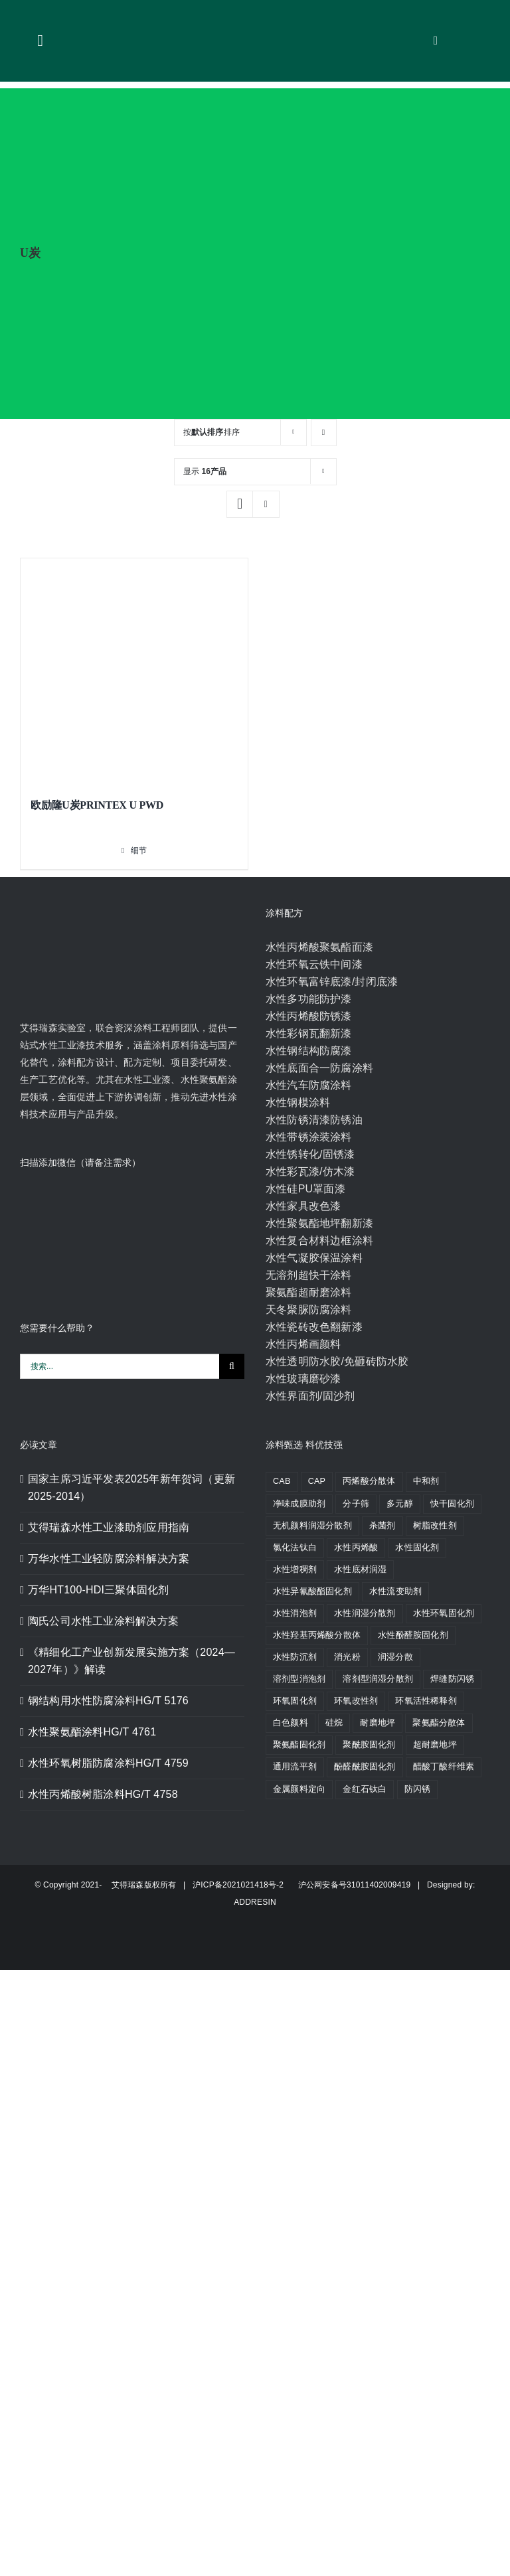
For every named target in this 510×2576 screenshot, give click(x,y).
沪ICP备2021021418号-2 (239, 1885)
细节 (139, 850)
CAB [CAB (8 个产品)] (282, 1481)
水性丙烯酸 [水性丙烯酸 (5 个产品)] (356, 1547)
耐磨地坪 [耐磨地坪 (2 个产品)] (377, 1723)
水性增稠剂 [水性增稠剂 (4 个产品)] (295, 1569)
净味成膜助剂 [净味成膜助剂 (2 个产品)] (299, 1503)
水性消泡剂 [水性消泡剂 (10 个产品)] (295, 1613)
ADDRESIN (255, 1902)
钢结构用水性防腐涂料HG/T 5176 (108, 1700)
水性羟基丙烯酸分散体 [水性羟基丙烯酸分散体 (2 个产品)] (317, 1635)
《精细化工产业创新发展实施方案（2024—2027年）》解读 (131, 1661)
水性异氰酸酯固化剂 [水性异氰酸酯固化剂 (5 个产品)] (312, 1591)
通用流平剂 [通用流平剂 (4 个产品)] (295, 1766)
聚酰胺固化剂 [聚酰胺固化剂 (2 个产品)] (369, 1744)
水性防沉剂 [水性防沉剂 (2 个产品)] (295, 1657)
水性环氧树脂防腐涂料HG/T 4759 (108, 1763)
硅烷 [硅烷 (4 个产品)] (334, 1723)
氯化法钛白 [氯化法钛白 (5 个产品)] (295, 1547)
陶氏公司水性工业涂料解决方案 (103, 1621)
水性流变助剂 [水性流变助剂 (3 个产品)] (395, 1591)
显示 (205, 471)
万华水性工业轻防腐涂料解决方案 (108, 1558)
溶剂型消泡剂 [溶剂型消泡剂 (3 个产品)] (299, 1679)
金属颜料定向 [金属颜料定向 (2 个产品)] (299, 1789)
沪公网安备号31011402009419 (348, 1885)
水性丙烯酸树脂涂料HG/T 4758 (103, 1794)
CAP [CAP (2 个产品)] (317, 1481)
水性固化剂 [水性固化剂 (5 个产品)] (417, 1547)
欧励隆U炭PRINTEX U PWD (97, 805)
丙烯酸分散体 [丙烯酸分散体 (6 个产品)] (369, 1481)
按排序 (211, 432)
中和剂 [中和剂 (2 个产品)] (426, 1481)
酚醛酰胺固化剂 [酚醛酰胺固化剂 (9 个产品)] (364, 1766)
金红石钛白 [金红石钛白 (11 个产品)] (364, 1789)
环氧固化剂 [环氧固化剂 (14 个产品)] (295, 1701)
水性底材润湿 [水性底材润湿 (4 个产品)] (360, 1569)
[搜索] (231, 1366)
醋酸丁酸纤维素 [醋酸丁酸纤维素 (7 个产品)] (443, 1766)
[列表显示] (266, 504)
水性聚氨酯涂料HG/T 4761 (92, 1731)
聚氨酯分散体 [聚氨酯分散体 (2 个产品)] (438, 1723)
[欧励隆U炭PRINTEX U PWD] (134, 671)
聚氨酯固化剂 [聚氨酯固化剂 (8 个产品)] (299, 1744)
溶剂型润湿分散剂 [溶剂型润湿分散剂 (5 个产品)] (378, 1679)
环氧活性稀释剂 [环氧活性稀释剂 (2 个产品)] (425, 1701)
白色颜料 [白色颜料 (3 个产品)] (290, 1723)
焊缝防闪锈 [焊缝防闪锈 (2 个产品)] (452, 1679)
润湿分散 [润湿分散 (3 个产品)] (395, 1657)
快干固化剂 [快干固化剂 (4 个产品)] (452, 1503)
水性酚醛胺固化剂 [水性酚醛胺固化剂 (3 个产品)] (413, 1635)
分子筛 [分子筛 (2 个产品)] (356, 1503)
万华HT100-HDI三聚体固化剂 (98, 1589)
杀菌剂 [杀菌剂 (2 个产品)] (382, 1525)
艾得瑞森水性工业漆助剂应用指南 (108, 1527)
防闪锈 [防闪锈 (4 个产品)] (417, 1789)
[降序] (324, 432)
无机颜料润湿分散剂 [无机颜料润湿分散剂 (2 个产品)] (312, 1525)
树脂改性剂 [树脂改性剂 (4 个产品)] (435, 1525)
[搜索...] (119, 1366)
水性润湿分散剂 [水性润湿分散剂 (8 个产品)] (364, 1613)
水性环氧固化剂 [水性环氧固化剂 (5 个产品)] (443, 1613)
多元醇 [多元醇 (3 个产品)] (399, 1503)
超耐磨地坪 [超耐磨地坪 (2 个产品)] (435, 1744)
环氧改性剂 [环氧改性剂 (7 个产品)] (356, 1701)
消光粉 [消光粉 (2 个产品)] (347, 1657)
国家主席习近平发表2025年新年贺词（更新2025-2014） (131, 1487)
